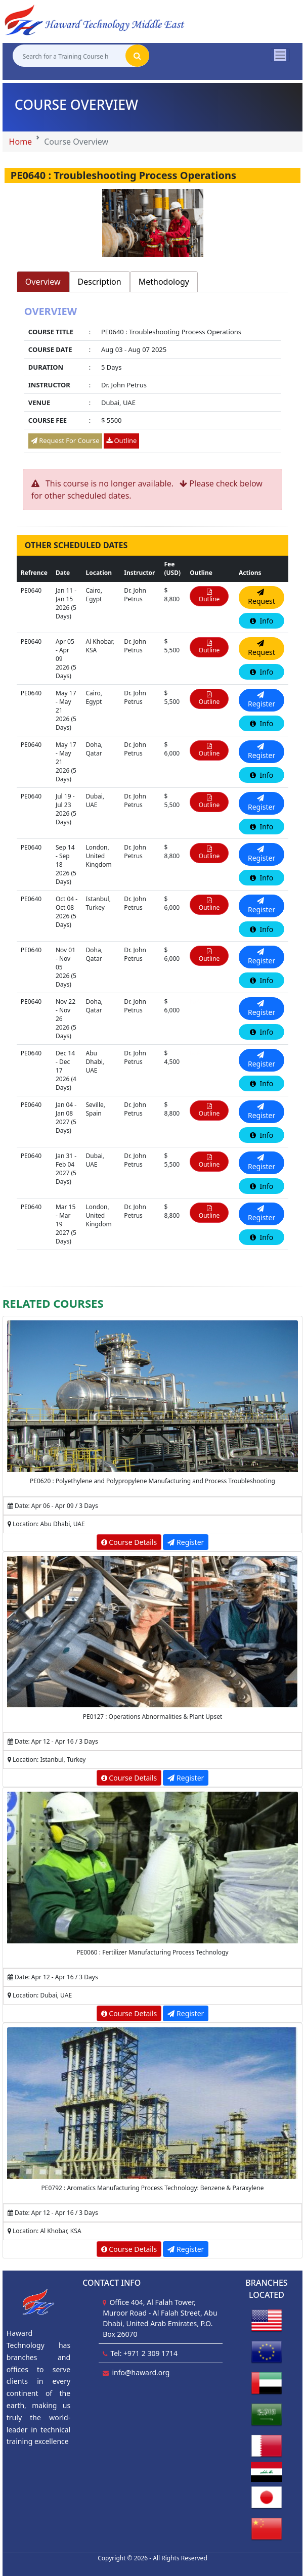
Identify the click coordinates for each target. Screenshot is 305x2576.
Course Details (129, 1542)
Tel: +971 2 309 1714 (144, 2353)
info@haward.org (140, 2372)
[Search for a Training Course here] (69, 56)
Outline (121, 440)
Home (20, 141)
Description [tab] (99, 281)
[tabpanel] (152, 380)
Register (185, 1542)
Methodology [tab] (164, 281)
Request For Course (65, 440)
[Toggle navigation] (280, 55)
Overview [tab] (43, 281)
